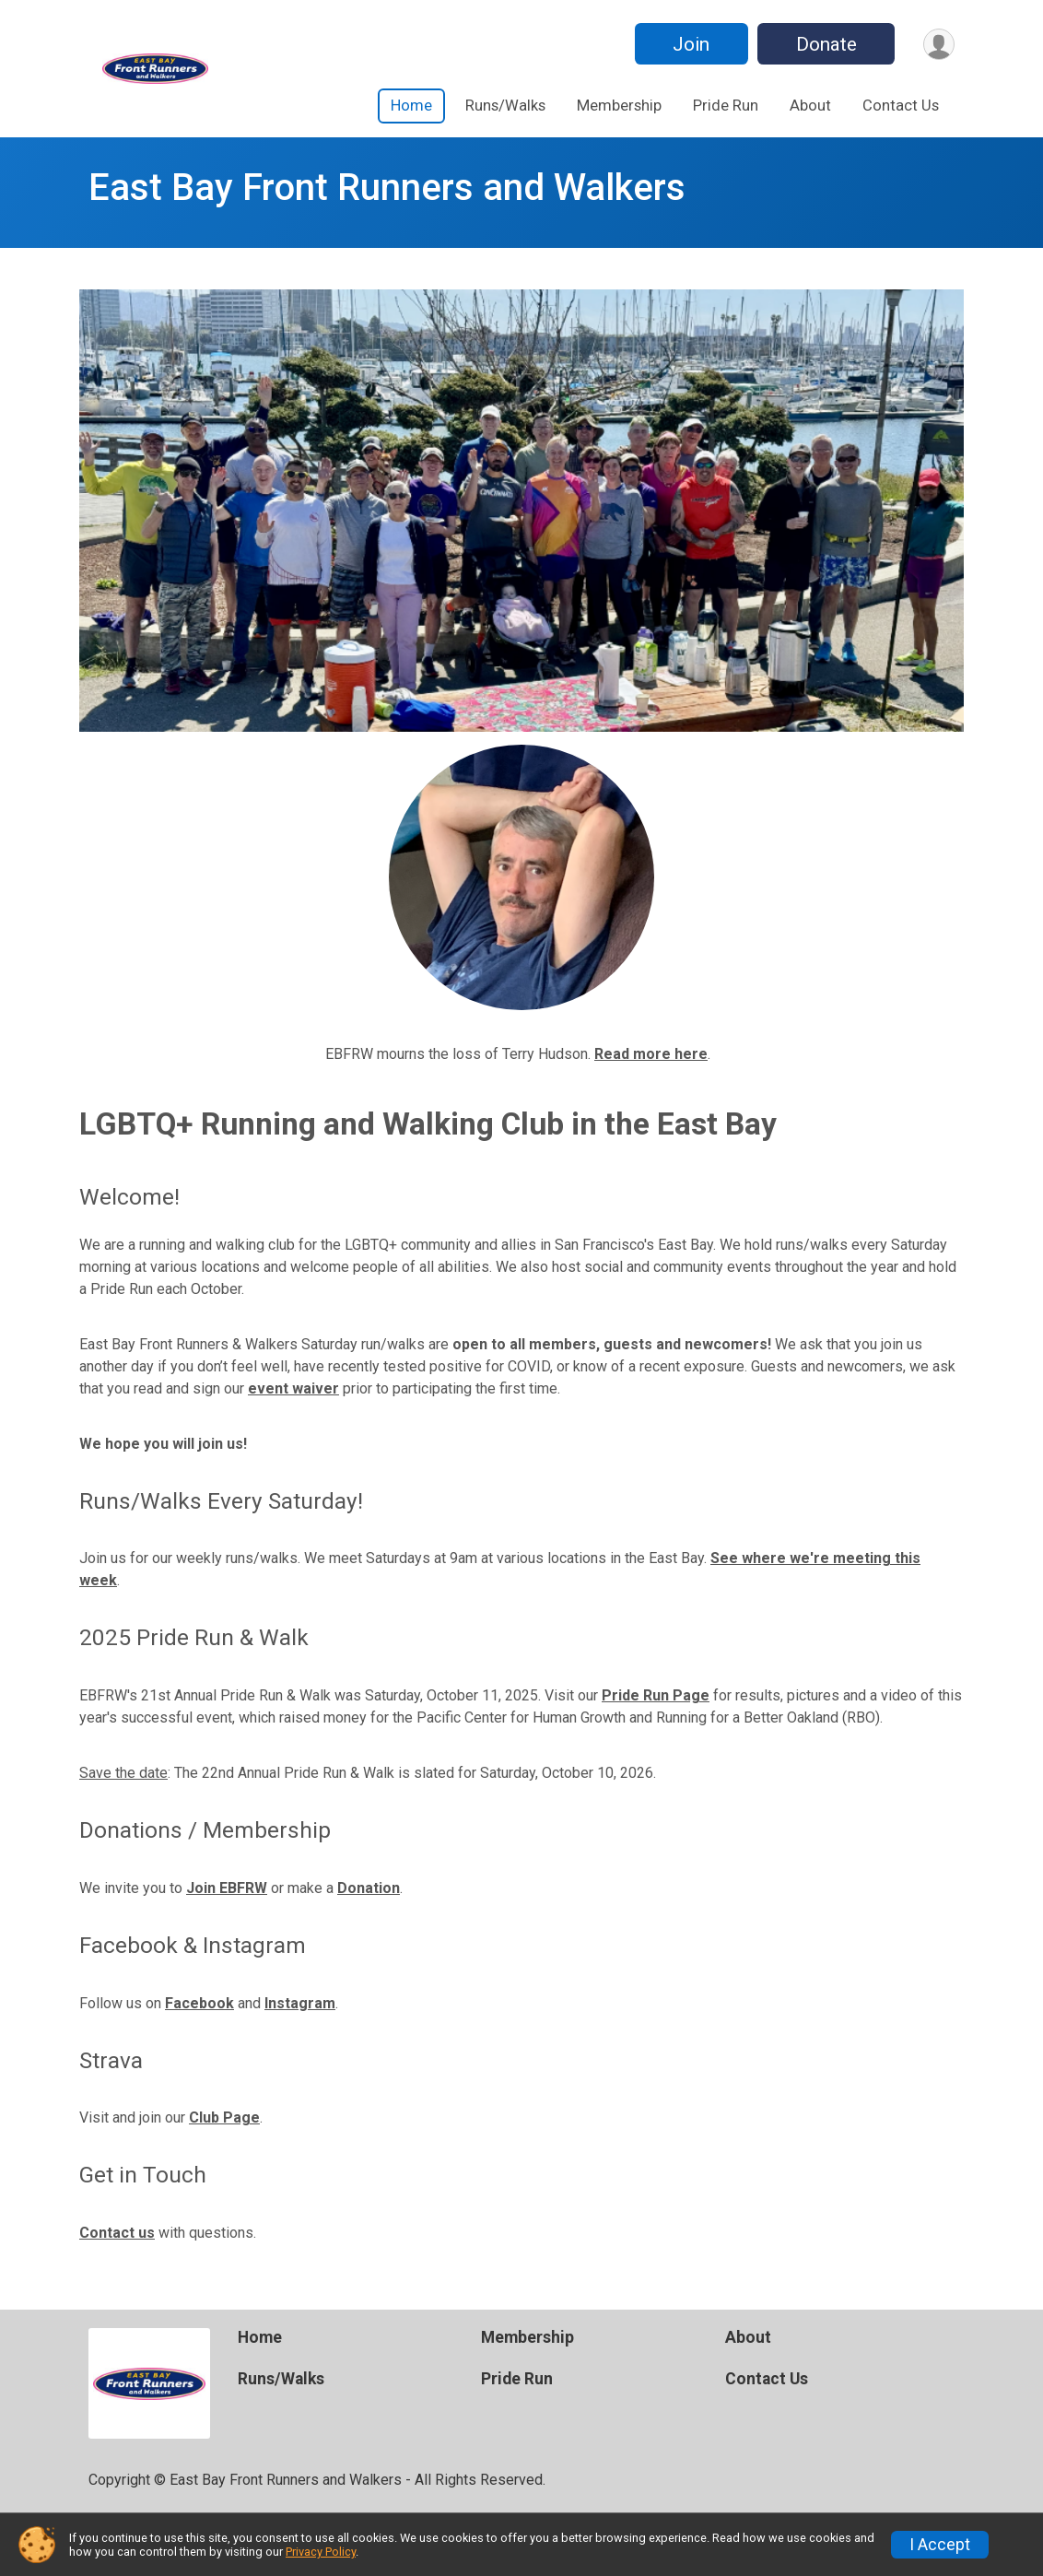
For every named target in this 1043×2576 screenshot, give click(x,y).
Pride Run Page (655, 1695)
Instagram (299, 2003)
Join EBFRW (226, 1888)
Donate (823, 44)
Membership (619, 105)
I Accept (939, 2544)
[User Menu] (937, 44)
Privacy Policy (321, 2551)
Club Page (224, 2117)
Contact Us (900, 105)
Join (688, 44)
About (810, 105)
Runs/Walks (505, 105)
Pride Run (725, 105)
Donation (368, 1888)
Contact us (117, 2232)
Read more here (651, 1054)
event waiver (293, 1388)
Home (411, 105)
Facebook (199, 2003)
